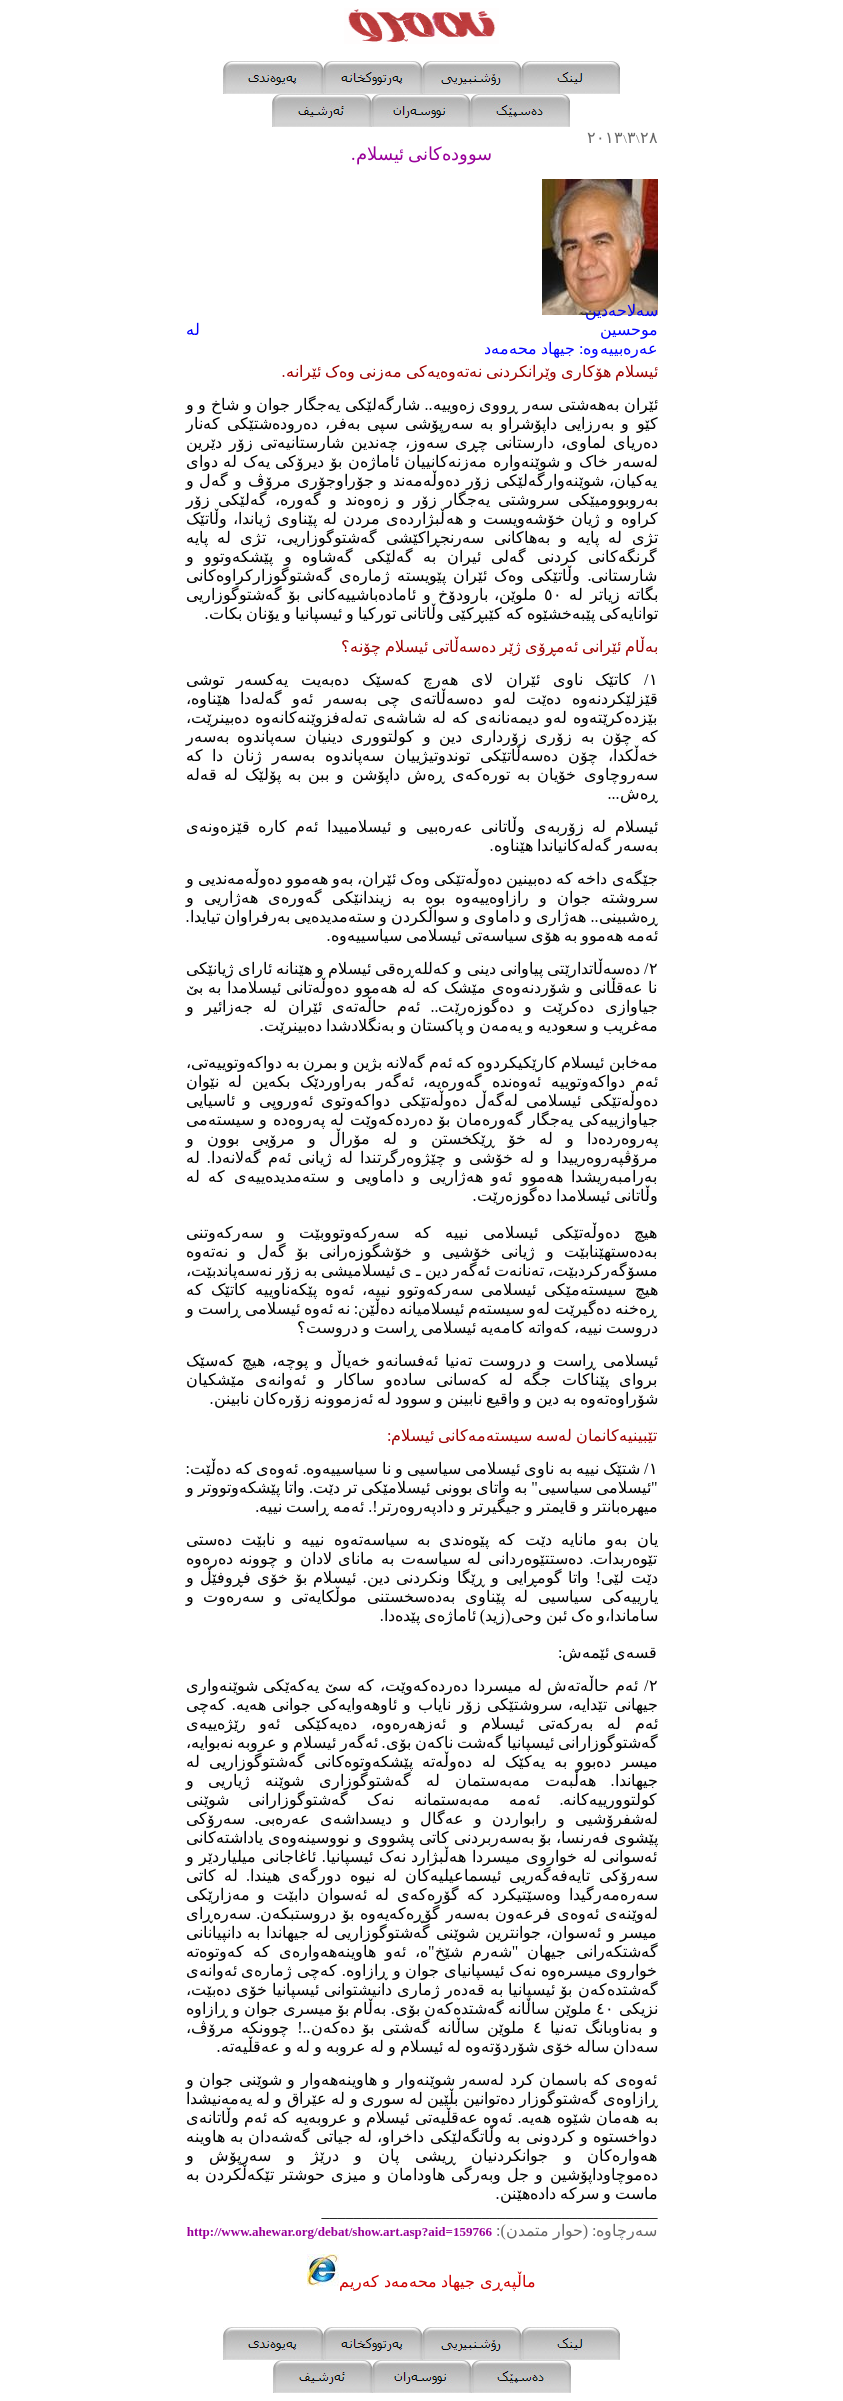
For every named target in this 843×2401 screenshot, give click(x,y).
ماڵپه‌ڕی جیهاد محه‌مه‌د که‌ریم (437, 2281)
